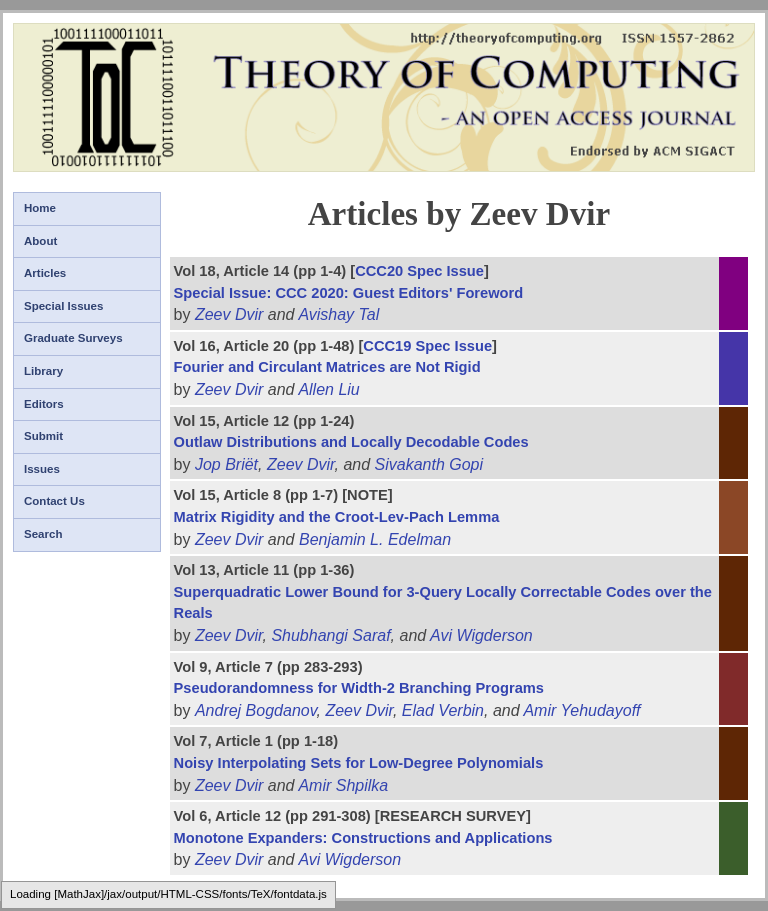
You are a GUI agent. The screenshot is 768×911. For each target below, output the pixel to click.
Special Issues (63, 306)
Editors (44, 404)
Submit (43, 436)
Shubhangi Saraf (330, 635)
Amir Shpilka (343, 785)
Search (43, 534)
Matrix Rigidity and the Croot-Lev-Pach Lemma (337, 517)
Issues (42, 469)
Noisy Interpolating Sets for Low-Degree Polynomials (359, 763)
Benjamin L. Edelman (375, 539)
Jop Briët (226, 464)
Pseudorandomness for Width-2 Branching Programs (359, 688)
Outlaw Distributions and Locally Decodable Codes (351, 442)
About (40, 241)
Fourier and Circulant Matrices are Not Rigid (327, 367)
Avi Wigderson (481, 635)
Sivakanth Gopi (429, 464)
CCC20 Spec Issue (419, 271)
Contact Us (54, 501)
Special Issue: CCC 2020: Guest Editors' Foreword (349, 293)
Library (43, 371)
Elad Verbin (443, 710)
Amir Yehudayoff (581, 710)
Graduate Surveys (73, 338)
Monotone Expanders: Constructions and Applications (363, 838)
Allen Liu (328, 389)
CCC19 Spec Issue (427, 346)
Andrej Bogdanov (256, 710)
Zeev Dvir (229, 314)
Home (40, 208)
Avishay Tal (338, 314)
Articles (45, 273)
